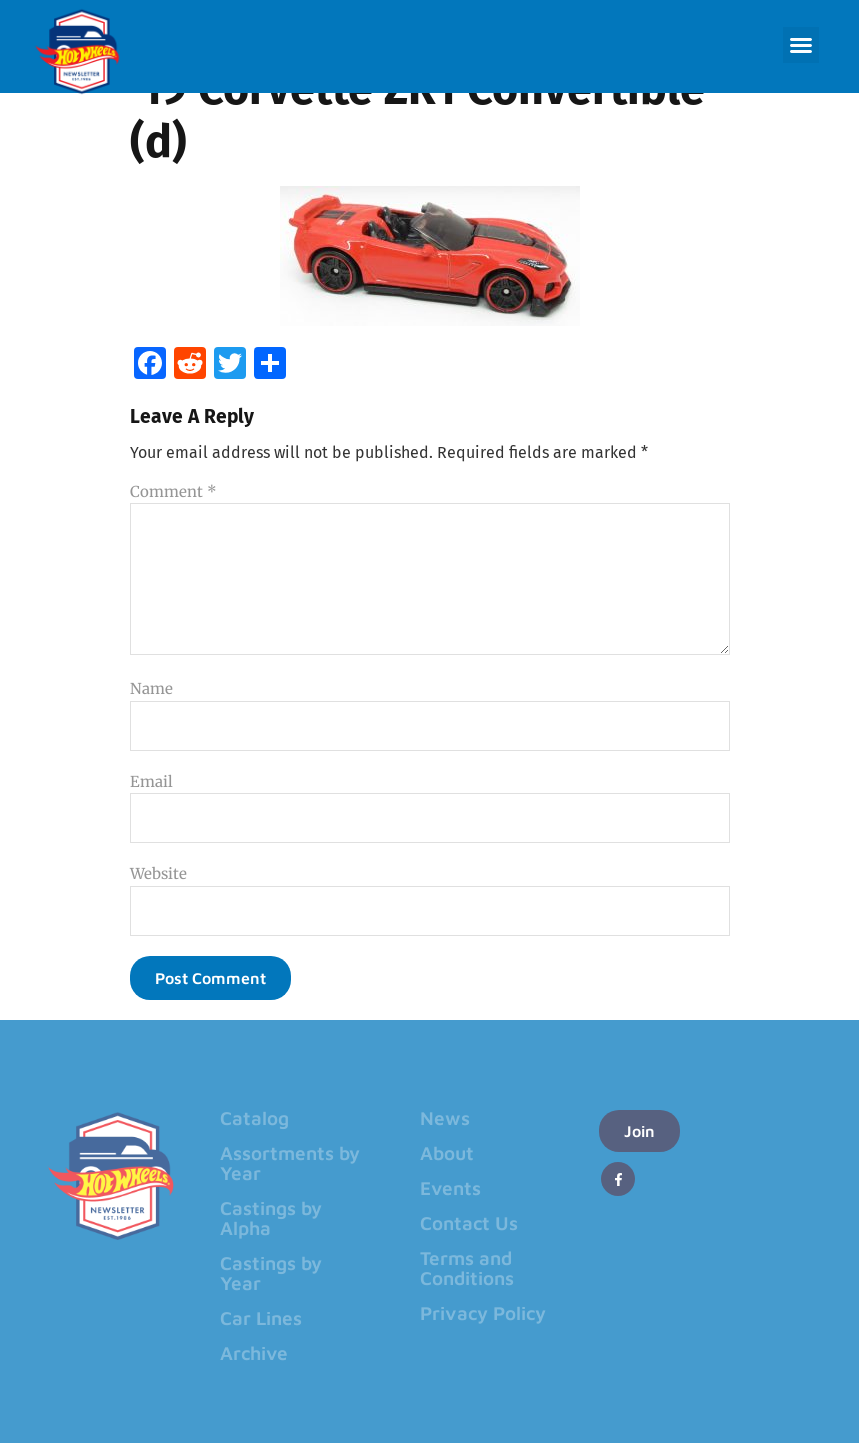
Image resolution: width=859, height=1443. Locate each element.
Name (151, 688)
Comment (173, 491)
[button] (801, 45)
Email (151, 781)
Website (158, 873)
